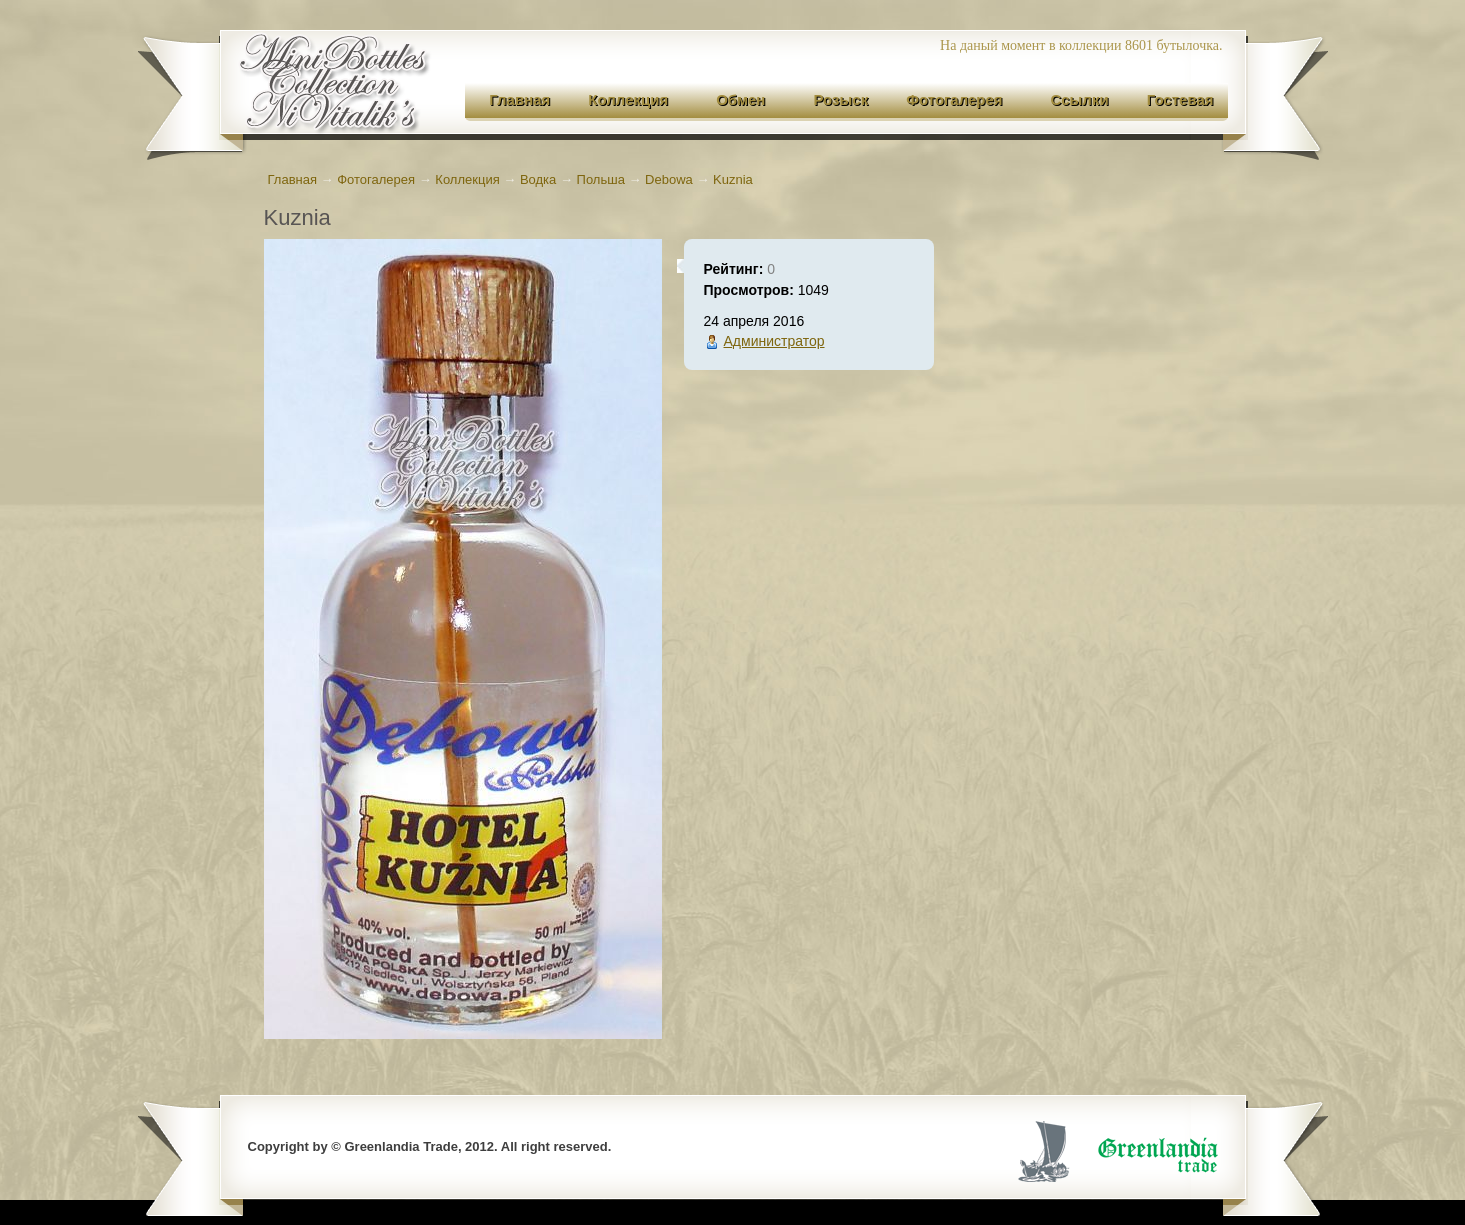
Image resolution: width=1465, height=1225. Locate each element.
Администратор (774, 341)
